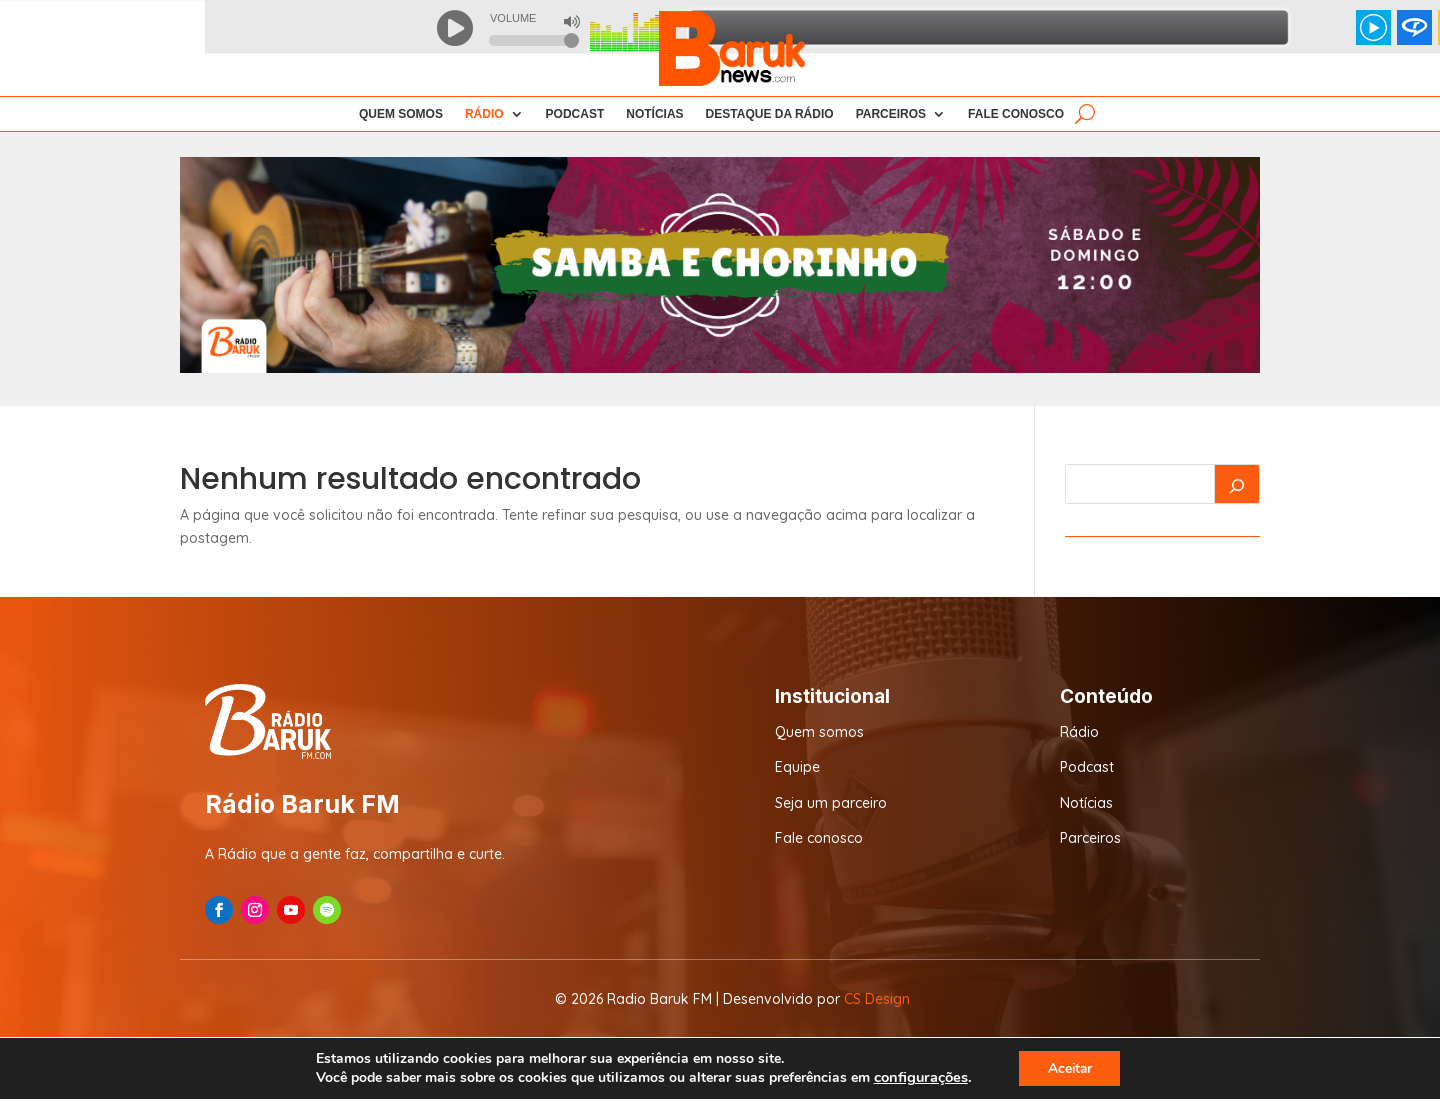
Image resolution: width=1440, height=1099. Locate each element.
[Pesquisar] (1237, 484)
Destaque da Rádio (770, 114)
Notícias (654, 114)
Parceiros (891, 114)
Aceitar (1070, 1067)
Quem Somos (401, 114)
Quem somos (819, 732)
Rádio (1079, 732)
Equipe (797, 767)
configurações (918, 1077)
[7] (720, 368)
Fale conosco (819, 838)
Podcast (575, 114)
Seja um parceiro (831, 803)
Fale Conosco (1016, 114)
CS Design (877, 999)
